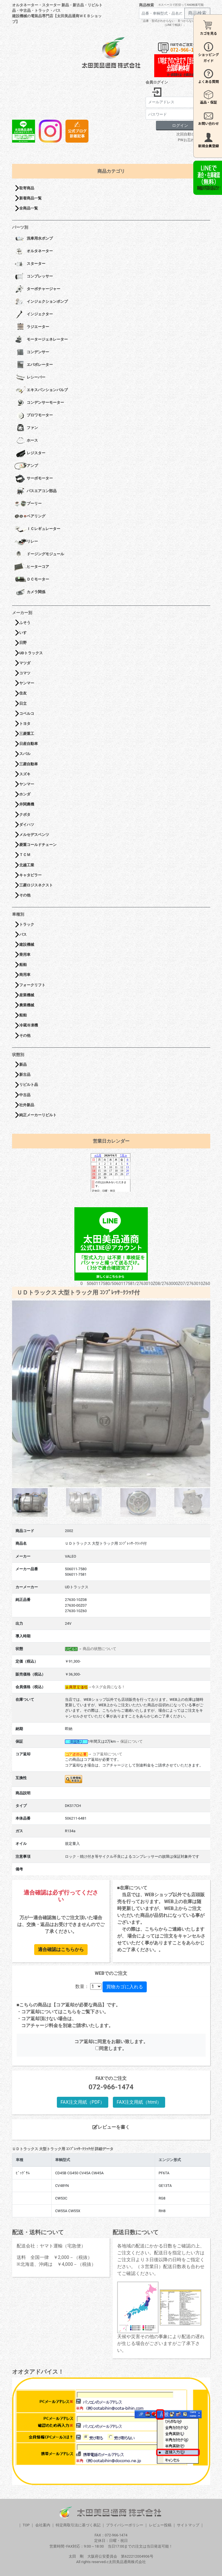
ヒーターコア (31, 567)
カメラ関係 (29, 592)
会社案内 (42, 2525)
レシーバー (29, 378)
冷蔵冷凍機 (28, 1025)
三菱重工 (26, 733)
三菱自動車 (28, 764)
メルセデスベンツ (34, 834)
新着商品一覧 (30, 198)
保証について (131, 1741)
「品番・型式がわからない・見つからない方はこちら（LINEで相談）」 (174, 22)
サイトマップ (188, 2525)
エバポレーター (33, 365)
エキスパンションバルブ (41, 390)
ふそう (24, 622)
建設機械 (26, 944)
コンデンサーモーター (39, 403)
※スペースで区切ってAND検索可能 (181, 4)
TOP (26, 2525)
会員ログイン (157, 82)
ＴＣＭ (24, 855)
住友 (23, 693)
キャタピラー (30, 875)
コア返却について (107, 1754)
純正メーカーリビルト (38, 1115)
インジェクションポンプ (41, 302)
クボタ (24, 814)
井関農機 (26, 804)
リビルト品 (28, 1084)
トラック (26, 924)
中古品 (24, 1095)
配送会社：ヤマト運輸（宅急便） (51, 2246)
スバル (24, 754)
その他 (24, 895)
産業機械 (26, 995)
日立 (23, 703)
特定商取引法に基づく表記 (78, 2525)
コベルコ (26, 713)
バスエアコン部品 (35, 491)
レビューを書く (111, 2127)
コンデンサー (31, 352)
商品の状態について (99, 1649)
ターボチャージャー (37, 289)
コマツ (24, 673)
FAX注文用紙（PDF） (83, 2102)
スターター (29, 264)
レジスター (29, 453)
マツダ (24, 663)
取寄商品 (26, 188)
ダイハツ (26, 824)
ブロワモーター (33, 415)
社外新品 (26, 1105)
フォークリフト (32, 985)
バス (23, 934)
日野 (23, 642)
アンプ (26, 466)
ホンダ (24, 794)
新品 (23, 1064)
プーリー (28, 504)
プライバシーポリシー (124, 2525)
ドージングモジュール (39, 554)
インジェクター (33, 314)
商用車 (24, 974)
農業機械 (26, 1005)
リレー (26, 542)
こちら (69, 2011)
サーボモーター (33, 479)
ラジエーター (31, 327)
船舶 (23, 964)
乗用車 (24, 954)
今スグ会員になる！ (108, 1687)
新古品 (24, 1074)
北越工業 (26, 865)
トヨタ (24, 723)
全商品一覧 (28, 208)
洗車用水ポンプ (33, 239)
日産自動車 (28, 743)
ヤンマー (26, 683)
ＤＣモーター (31, 580)
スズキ (24, 774)
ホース (26, 441)
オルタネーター (33, 251)
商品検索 (146, 5)
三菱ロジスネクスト (36, 885)
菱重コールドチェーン (38, 845)
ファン (26, 428)
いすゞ (24, 632)
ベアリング (29, 517)
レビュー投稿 (160, 2525)
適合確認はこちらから (61, 1949)
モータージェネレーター (41, 340)
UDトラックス (31, 653)
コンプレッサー (33, 277)
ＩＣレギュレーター (37, 529)
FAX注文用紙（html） (139, 2102)
